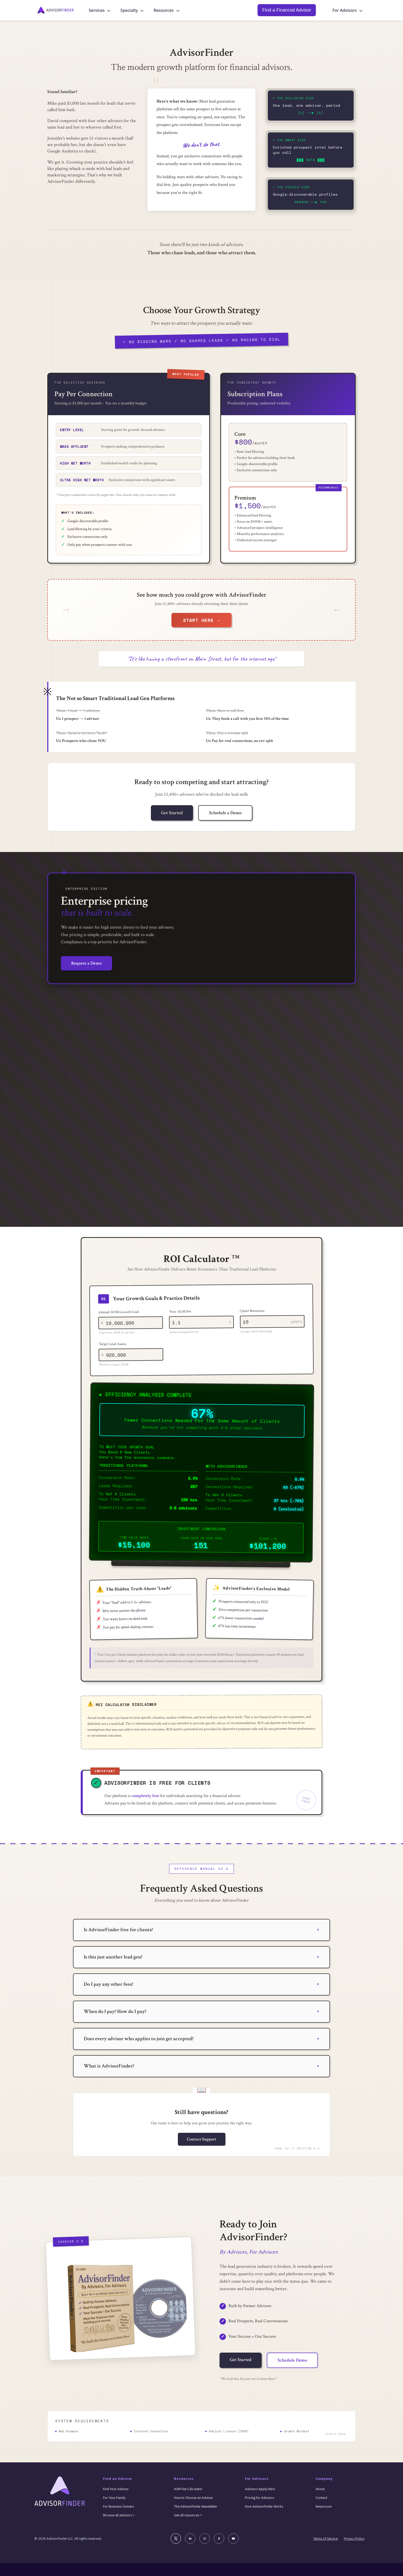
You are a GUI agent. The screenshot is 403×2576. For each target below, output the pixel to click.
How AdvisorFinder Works (264, 2506)
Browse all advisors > (119, 2515)
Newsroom (324, 2506)
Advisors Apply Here (260, 2489)
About (320, 2489)
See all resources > (188, 2515)
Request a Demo (86, 963)
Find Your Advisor (116, 2489)
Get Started (172, 813)
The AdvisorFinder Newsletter (195, 2506)
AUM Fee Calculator (188, 2489)
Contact (321, 2498)
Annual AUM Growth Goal (118, 1311)
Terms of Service (325, 2538)
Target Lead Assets (112, 1343)
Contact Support (201, 2139)
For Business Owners (118, 2506)
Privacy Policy (354, 2538)
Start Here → (201, 620)
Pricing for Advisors (259, 2498)
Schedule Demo (292, 2360)
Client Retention (252, 1310)
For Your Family (114, 2498)
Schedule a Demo (225, 813)
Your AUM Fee (180, 1311)
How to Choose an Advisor (193, 2498)
